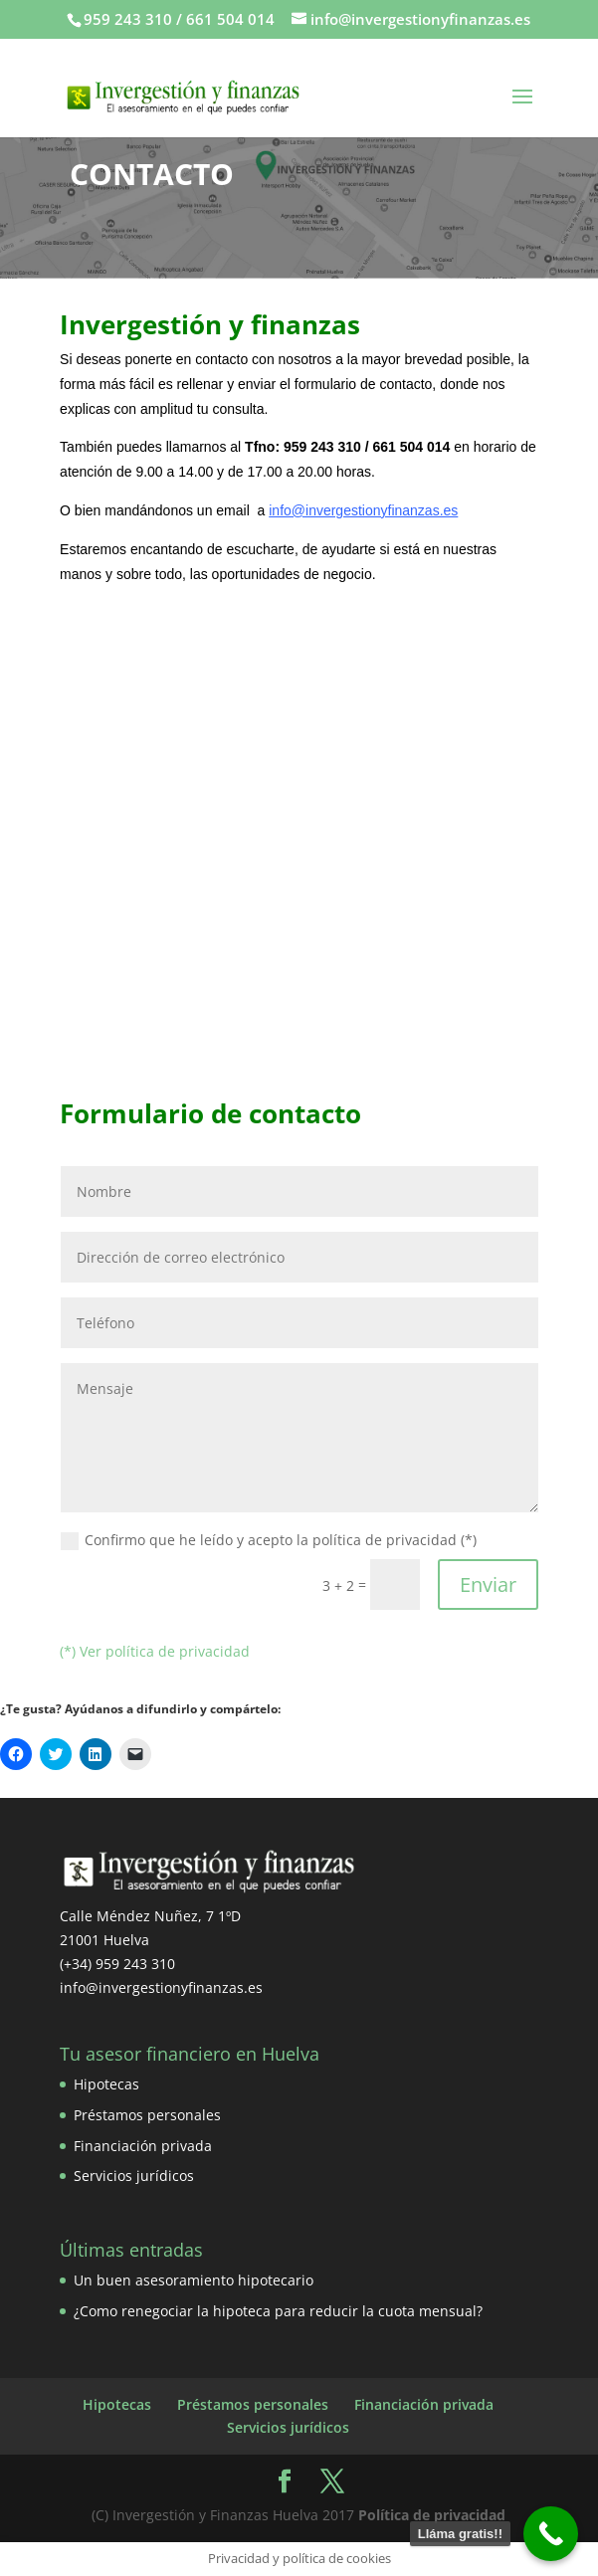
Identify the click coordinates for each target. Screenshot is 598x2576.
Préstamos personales (147, 2114)
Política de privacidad (431, 2514)
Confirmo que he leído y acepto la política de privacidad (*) (269, 1540)
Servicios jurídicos (134, 2175)
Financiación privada (143, 2145)
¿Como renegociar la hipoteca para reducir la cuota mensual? (278, 2310)
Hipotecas (106, 2084)
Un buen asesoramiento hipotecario (193, 2280)
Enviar (488, 1584)
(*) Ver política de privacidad (155, 1651)
